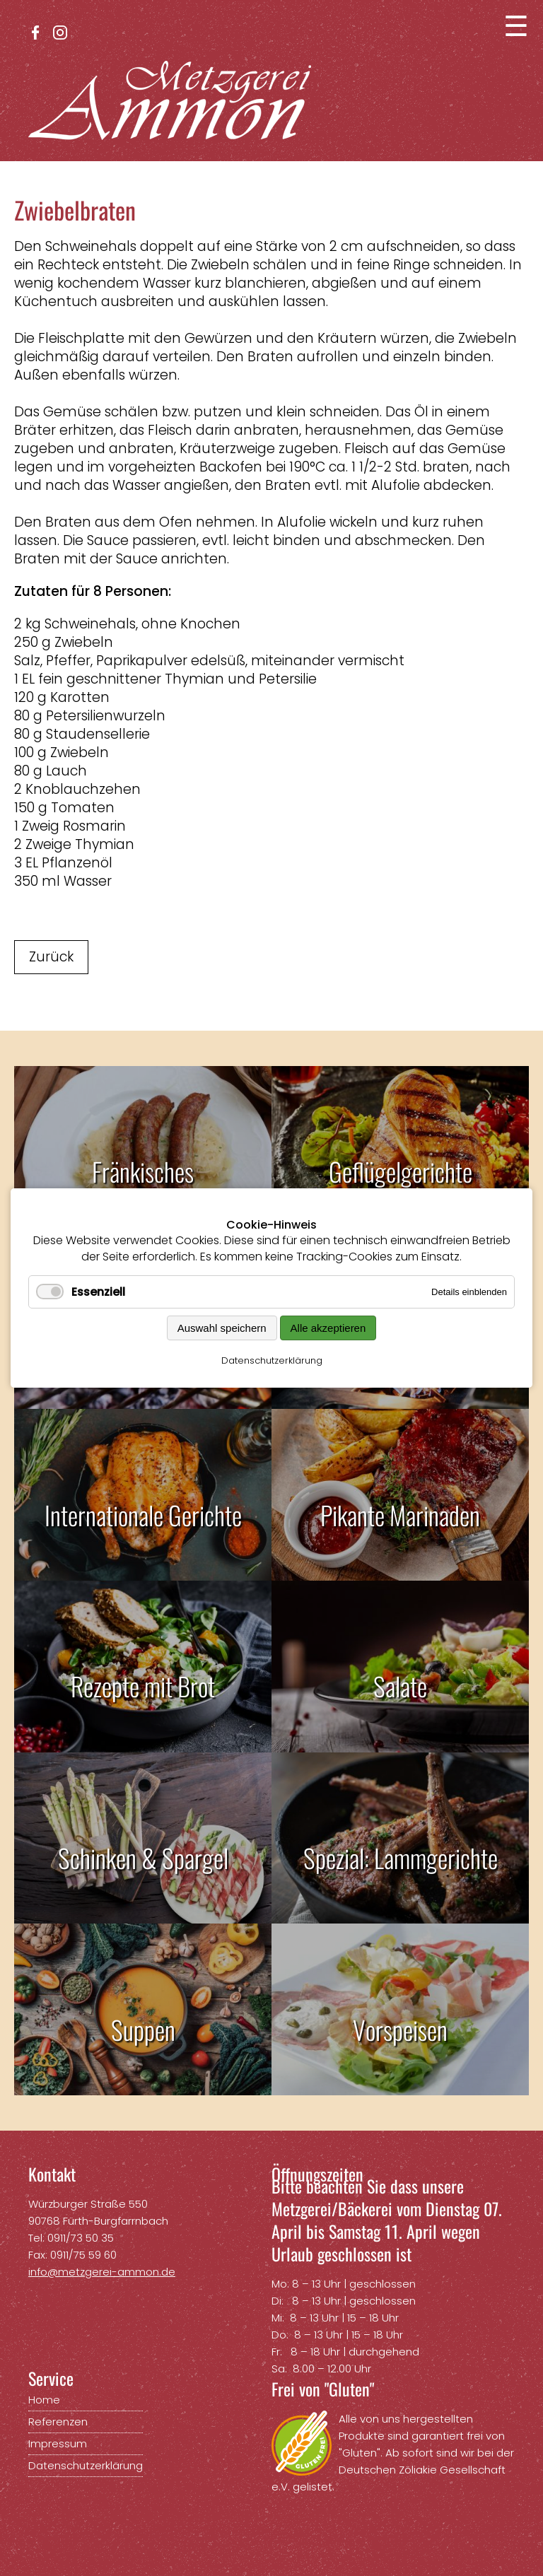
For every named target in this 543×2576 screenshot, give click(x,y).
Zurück (51, 956)
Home (44, 2399)
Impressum (57, 2443)
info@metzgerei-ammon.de (101, 2271)
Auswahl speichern (222, 1328)
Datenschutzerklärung (271, 1360)
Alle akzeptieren (328, 1328)
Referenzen (58, 2421)
